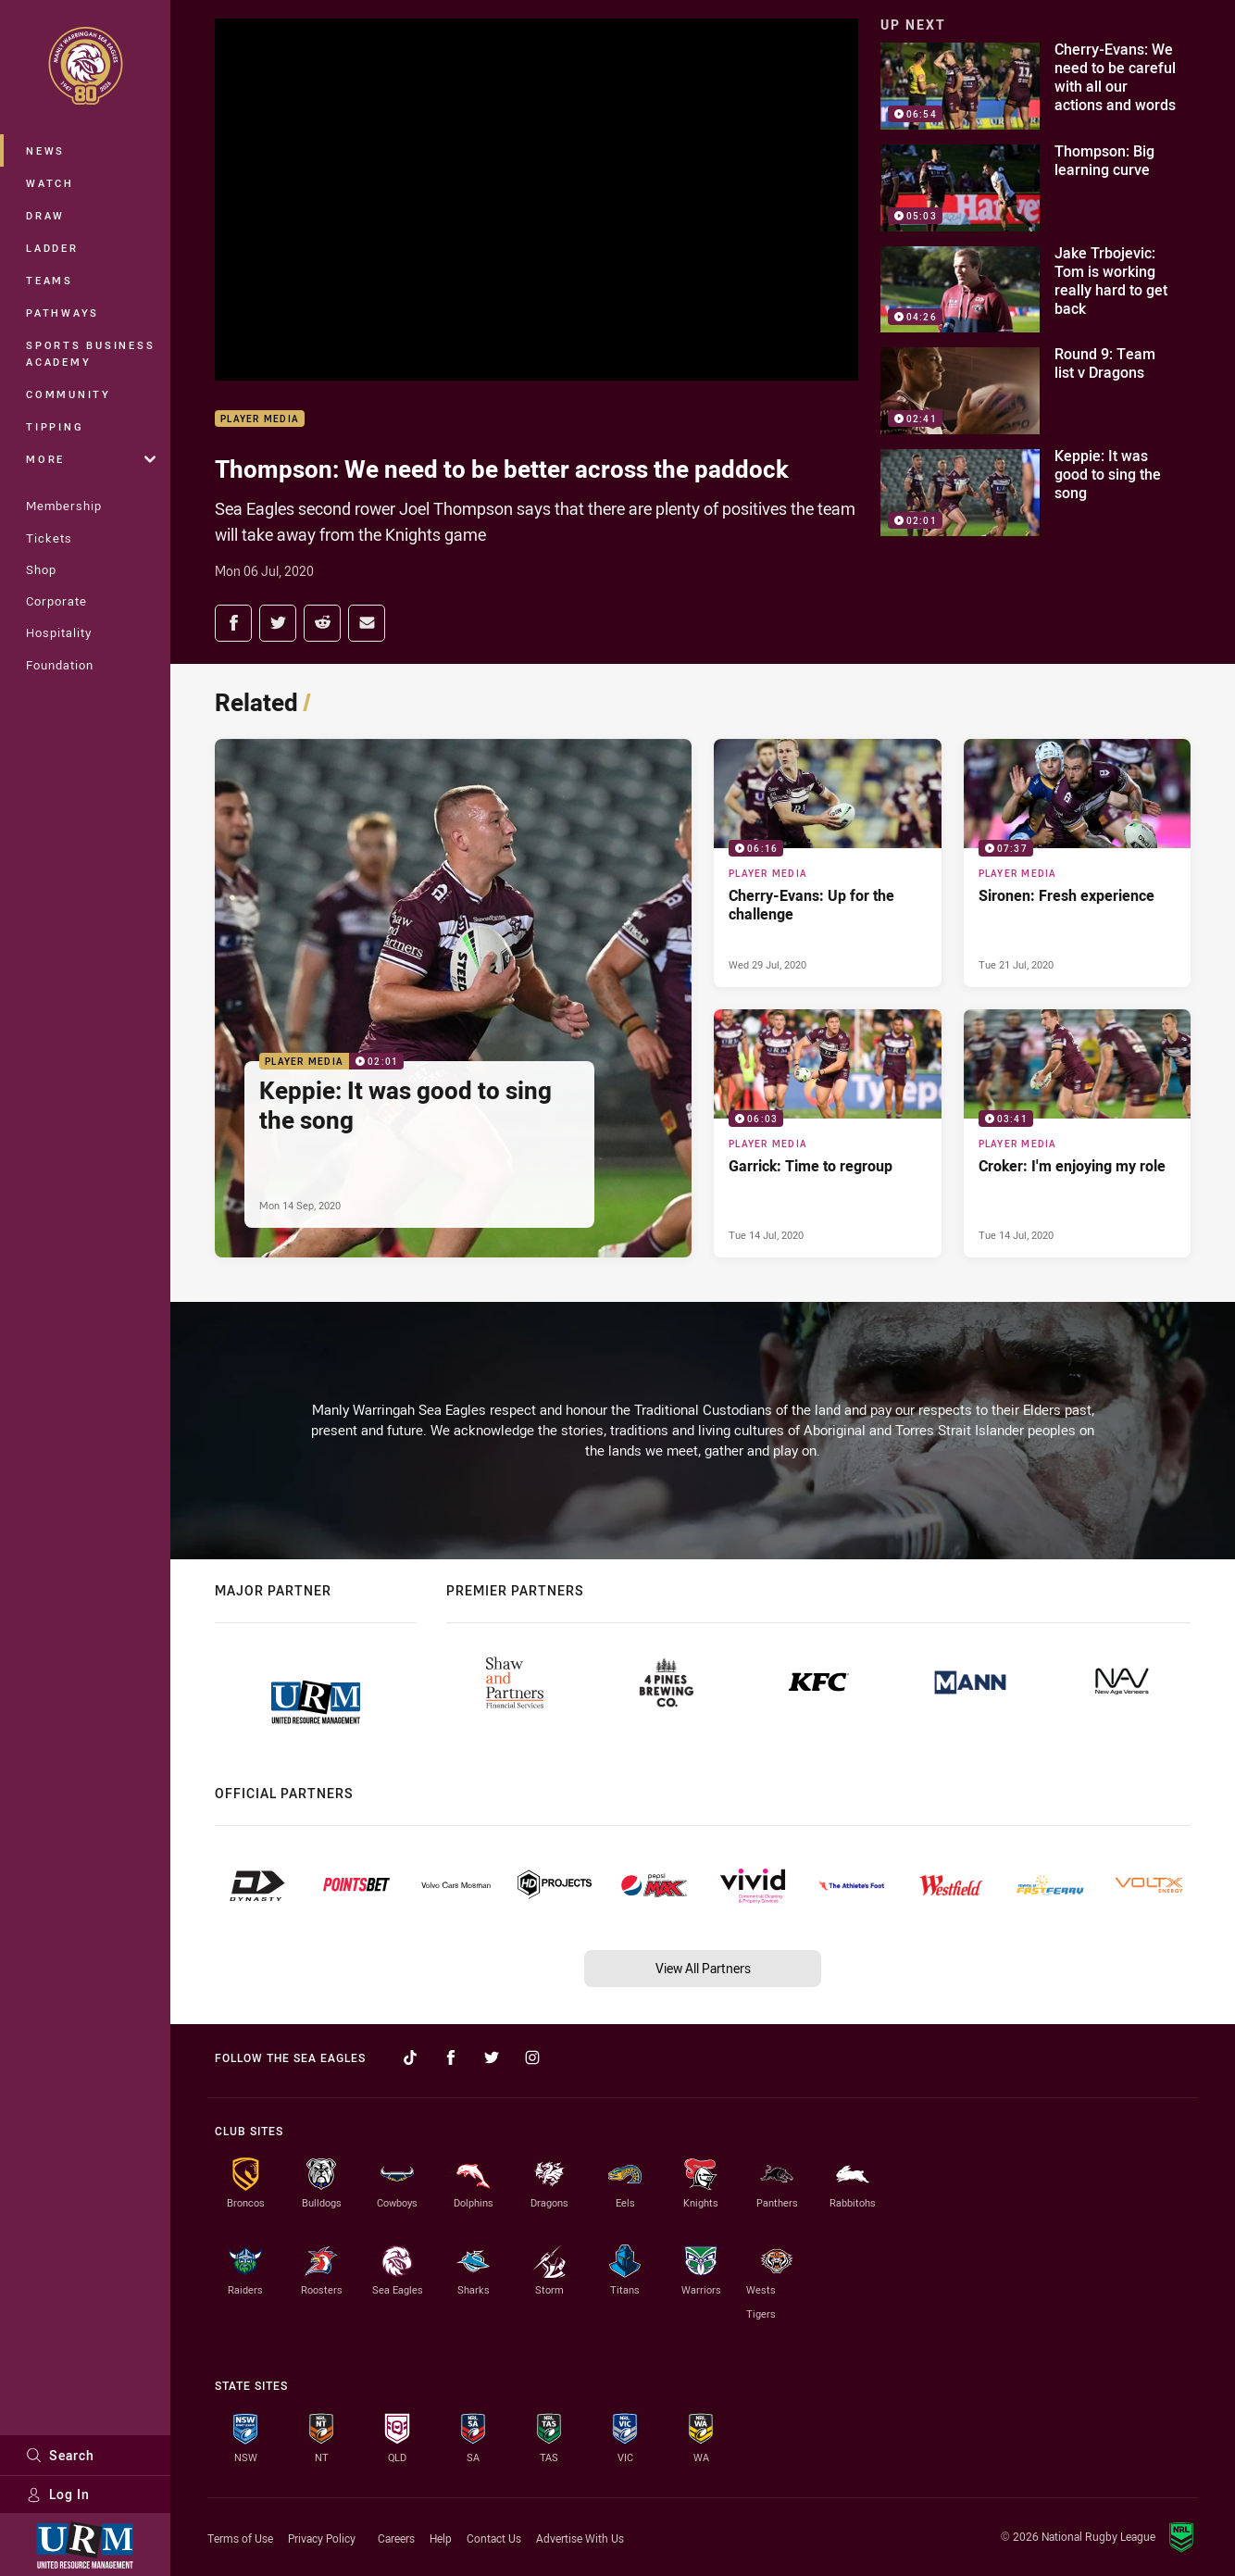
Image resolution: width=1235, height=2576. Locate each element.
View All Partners (703, 1968)
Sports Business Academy (90, 353)
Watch (50, 183)
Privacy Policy (322, 2538)
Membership (64, 505)
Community (68, 394)
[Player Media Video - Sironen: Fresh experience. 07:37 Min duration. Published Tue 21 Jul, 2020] (1077, 863)
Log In (58, 2494)
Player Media (259, 419)
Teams (49, 280)
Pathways (62, 312)
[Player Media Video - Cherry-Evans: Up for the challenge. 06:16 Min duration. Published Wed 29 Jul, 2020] (828, 863)
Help (441, 2538)
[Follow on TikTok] (410, 2057)
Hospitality (59, 632)
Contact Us (494, 2538)
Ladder (52, 248)
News (45, 150)
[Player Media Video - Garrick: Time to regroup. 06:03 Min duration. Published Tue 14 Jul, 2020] (828, 1133)
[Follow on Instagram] (532, 2057)
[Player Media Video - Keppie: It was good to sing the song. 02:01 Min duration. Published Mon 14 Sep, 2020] (453, 998)
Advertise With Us (580, 2538)
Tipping (54, 426)
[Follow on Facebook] (450, 2057)
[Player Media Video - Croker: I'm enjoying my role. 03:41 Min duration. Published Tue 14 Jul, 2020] (1077, 1133)
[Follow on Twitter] (491, 2057)
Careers (396, 2538)
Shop (41, 569)
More (91, 459)
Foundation (60, 665)
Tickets (49, 538)
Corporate (56, 601)
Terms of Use (240, 2538)
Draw (45, 215)
